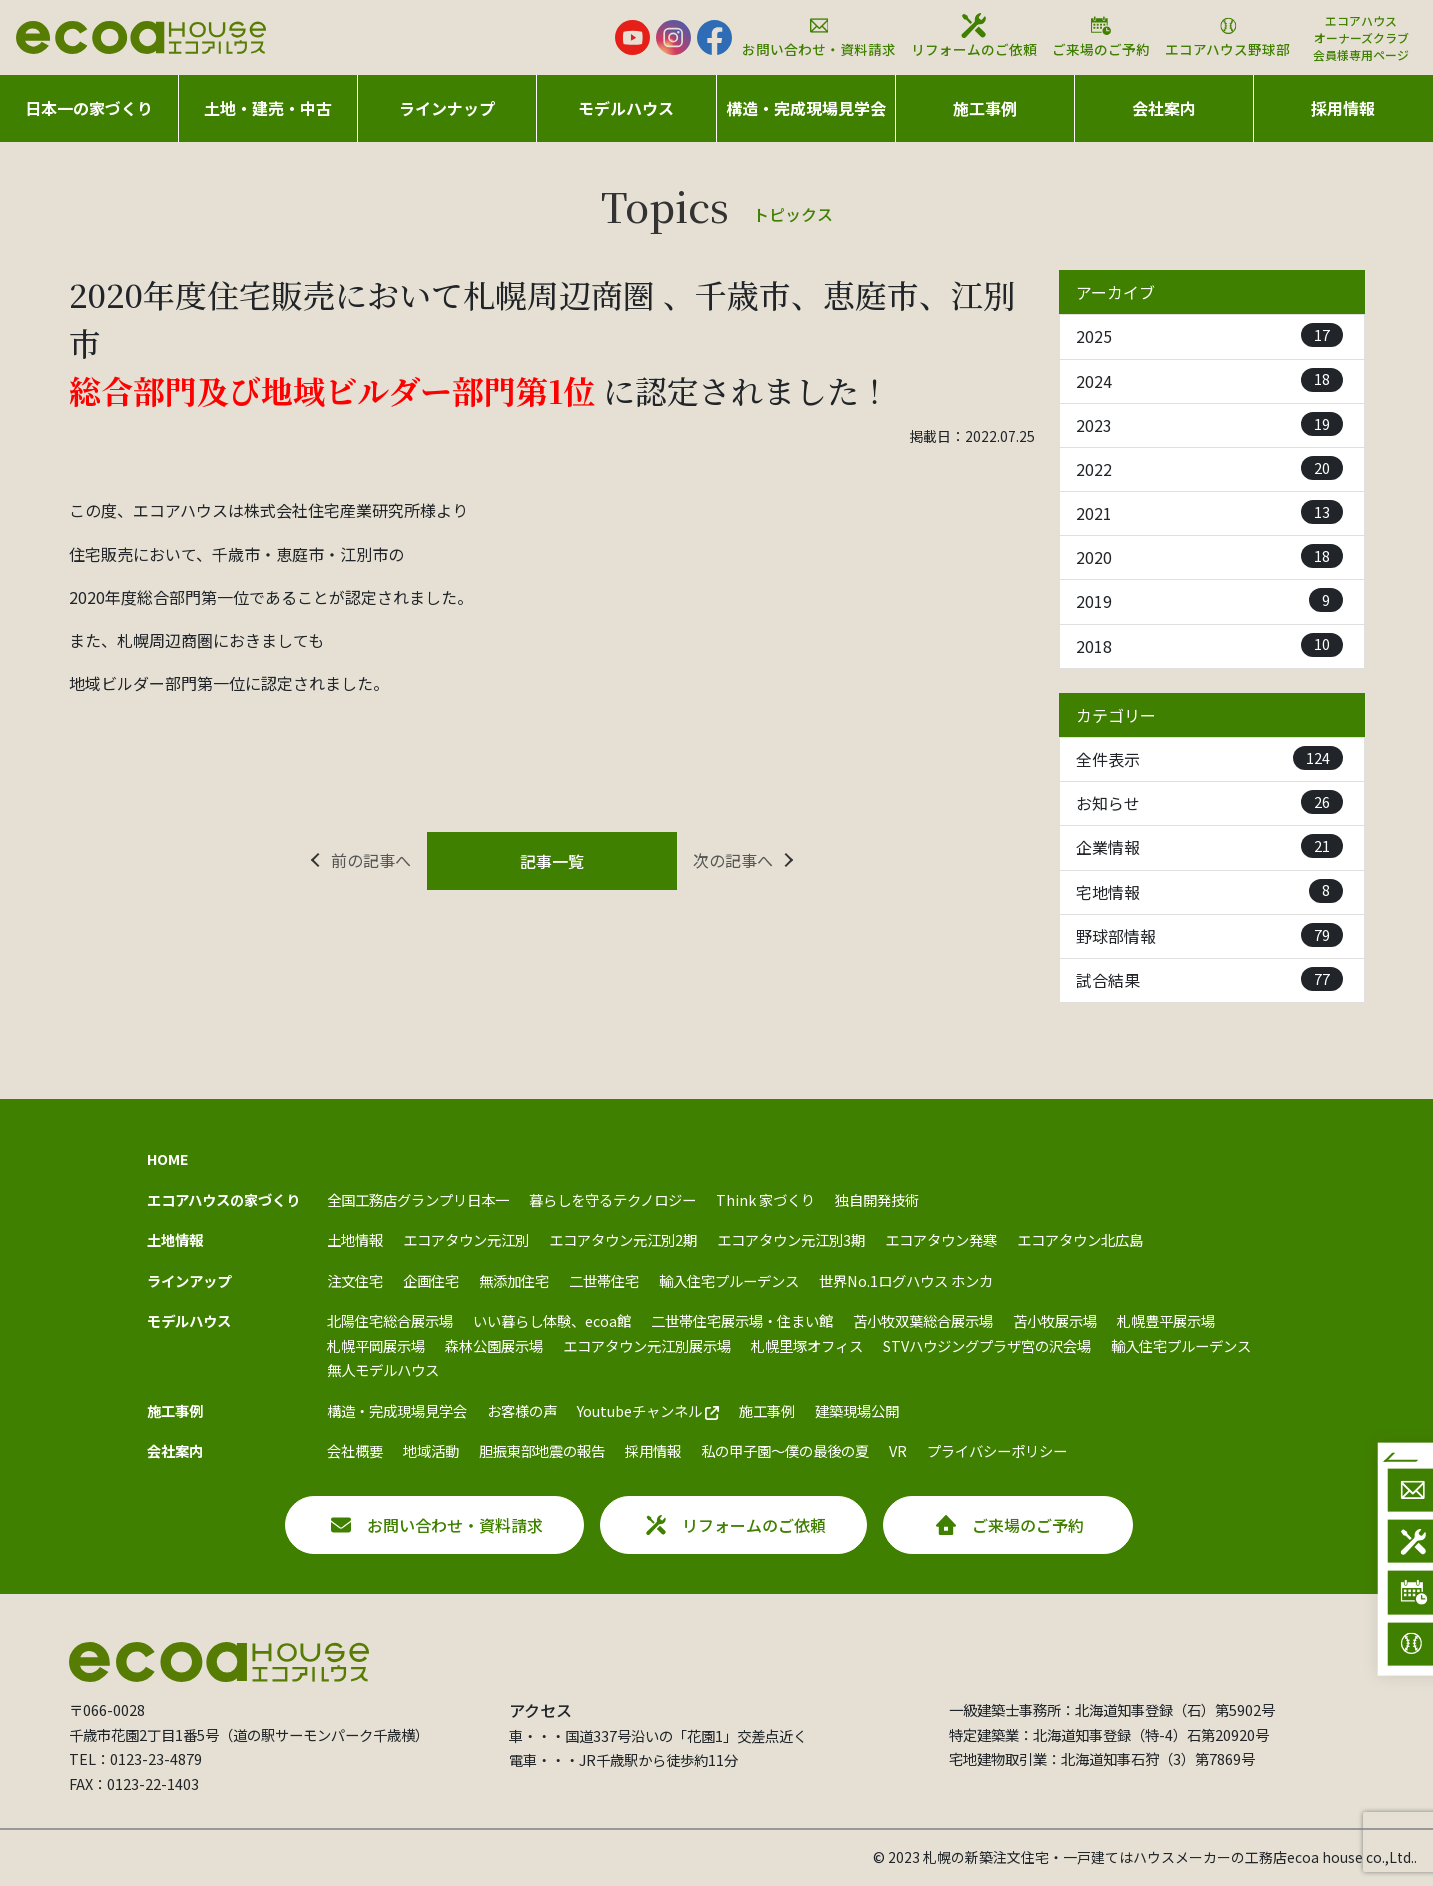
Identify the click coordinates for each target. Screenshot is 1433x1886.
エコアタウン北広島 (1080, 1239)
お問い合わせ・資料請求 (819, 36)
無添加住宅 (514, 1280)
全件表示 (1209, 758)
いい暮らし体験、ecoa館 (552, 1320)
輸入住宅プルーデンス (729, 1280)
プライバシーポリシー (997, 1450)
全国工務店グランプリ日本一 (418, 1199)
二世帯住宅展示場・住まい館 (742, 1320)
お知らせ (1209, 802)
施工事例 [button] (985, 108)
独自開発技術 (877, 1199)
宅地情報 (1209, 891)
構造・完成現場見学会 (806, 108)
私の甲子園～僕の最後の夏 (785, 1450)
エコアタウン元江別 (466, 1239)
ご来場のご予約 (1101, 36)
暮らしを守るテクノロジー (612, 1199)
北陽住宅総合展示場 (390, 1320)
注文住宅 (355, 1280)
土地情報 (355, 1239)
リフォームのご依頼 (974, 36)
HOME (168, 1158)
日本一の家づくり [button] (89, 108)
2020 (1209, 556)
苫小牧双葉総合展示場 (923, 1320)
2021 (1209, 512)
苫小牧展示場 (1055, 1320)
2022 (1209, 468)
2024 (1209, 380)
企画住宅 (431, 1280)
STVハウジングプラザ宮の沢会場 (987, 1345)
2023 (1209, 424)
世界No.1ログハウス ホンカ (906, 1280)
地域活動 (431, 1450)
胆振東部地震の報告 (542, 1450)
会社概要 (355, 1450)
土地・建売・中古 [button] (268, 108)
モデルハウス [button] (626, 108)
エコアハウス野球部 (1227, 36)
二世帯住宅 (604, 1280)
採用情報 (1343, 108)
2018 (1209, 645)
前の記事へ (371, 860)
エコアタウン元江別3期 (791, 1239)
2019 (1209, 600)
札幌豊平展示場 (1166, 1320)
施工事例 (767, 1410)
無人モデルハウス (383, 1369)
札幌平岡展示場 (376, 1345)
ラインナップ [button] (447, 108)
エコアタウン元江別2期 (623, 1239)
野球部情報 (1209, 935)
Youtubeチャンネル (648, 1410)
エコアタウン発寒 (941, 1239)
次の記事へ (733, 860)
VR (898, 1450)
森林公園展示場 (494, 1345)
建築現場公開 (857, 1410)
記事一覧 (552, 861)
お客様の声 (522, 1410)
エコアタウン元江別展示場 (647, 1345)
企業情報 (1209, 846)
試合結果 (1209, 979)
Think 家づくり (765, 1199)
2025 (1209, 335)
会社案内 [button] (1164, 108)
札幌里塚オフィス (807, 1345)
